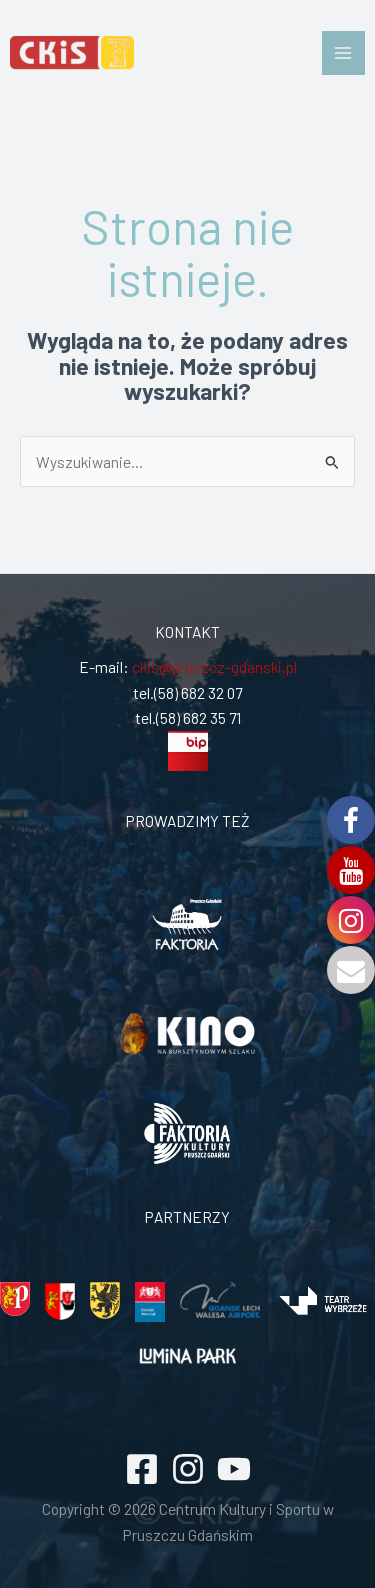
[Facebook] (142, 1469)
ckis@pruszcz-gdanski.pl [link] (213, 666)
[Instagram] (188, 1469)
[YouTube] (234, 1469)
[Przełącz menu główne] (343, 52)
